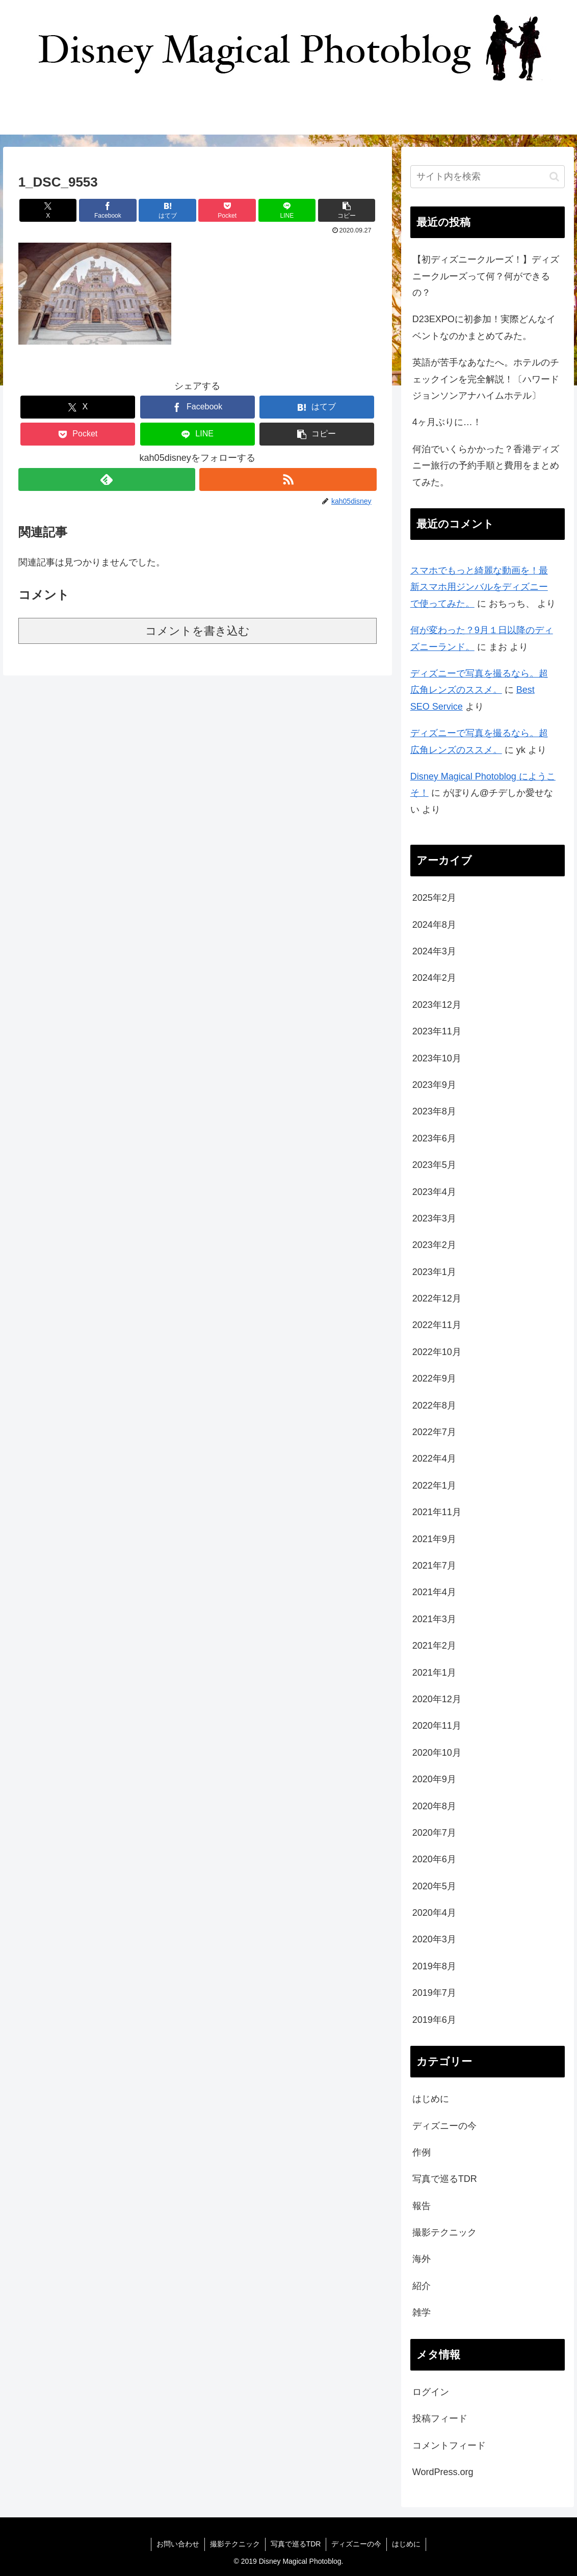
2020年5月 (434, 1886)
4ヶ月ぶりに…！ (447, 422)
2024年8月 (434, 925)
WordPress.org (443, 2472)
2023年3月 (434, 1218)
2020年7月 (434, 1833)
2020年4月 (434, 1913)
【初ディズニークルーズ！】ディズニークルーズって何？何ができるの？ (485, 276)
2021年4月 (434, 1592)
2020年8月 (434, 1806)
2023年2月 (434, 1245)
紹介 (421, 2286)
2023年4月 (434, 1192)
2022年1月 (434, 1485)
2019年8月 (434, 1966)
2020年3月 (434, 1939)
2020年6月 (434, 1859)
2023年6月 (434, 1138)
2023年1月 (434, 1272)
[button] (346, 210)
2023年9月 (434, 1085)
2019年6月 (434, 2020)
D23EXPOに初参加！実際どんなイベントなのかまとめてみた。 (484, 327)
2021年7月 (434, 1565)
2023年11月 (436, 1031)
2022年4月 (434, 1458)
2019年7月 (434, 1993)
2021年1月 (434, 1673)
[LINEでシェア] (287, 210)
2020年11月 (436, 1726)
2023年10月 (436, 1058)
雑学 (421, 2312)
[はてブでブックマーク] (167, 210)
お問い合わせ (177, 2544)
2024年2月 (434, 978)
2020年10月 (436, 1753)
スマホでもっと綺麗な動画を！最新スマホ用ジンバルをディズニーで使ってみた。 (479, 587)
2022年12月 (436, 1298)
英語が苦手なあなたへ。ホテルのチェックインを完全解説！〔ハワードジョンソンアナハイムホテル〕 (485, 379)
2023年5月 (434, 1165)
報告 (421, 2206)
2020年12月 (436, 1699)
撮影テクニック (444, 2232)
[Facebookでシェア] (107, 210)
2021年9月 (434, 1539)
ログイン (430, 2392)
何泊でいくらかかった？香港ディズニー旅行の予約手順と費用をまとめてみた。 (485, 465)
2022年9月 (434, 1378)
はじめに (430, 2099)
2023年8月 (434, 1111)
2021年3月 (434, 1619)
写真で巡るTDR (444, 2179)
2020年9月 (434, 1779)
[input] (487, 176)
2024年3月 (434, 951)
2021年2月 (434, 1646)
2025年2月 (434, 898)
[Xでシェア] (47, 210)
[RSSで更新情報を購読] (287, 479)
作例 (421, 2152)
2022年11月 (436, 1325)
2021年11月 (436, 1512)
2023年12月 (436, 1005)
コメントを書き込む (197, 631)
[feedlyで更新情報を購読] (106, 479)
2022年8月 (434, 1405)
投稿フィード (439, 2418)
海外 (421, 2259)
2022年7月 (434, 1432)
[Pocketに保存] (226, 210)
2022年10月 (436, 1352)
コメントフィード (449, 2445)
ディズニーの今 (444, 2126)
